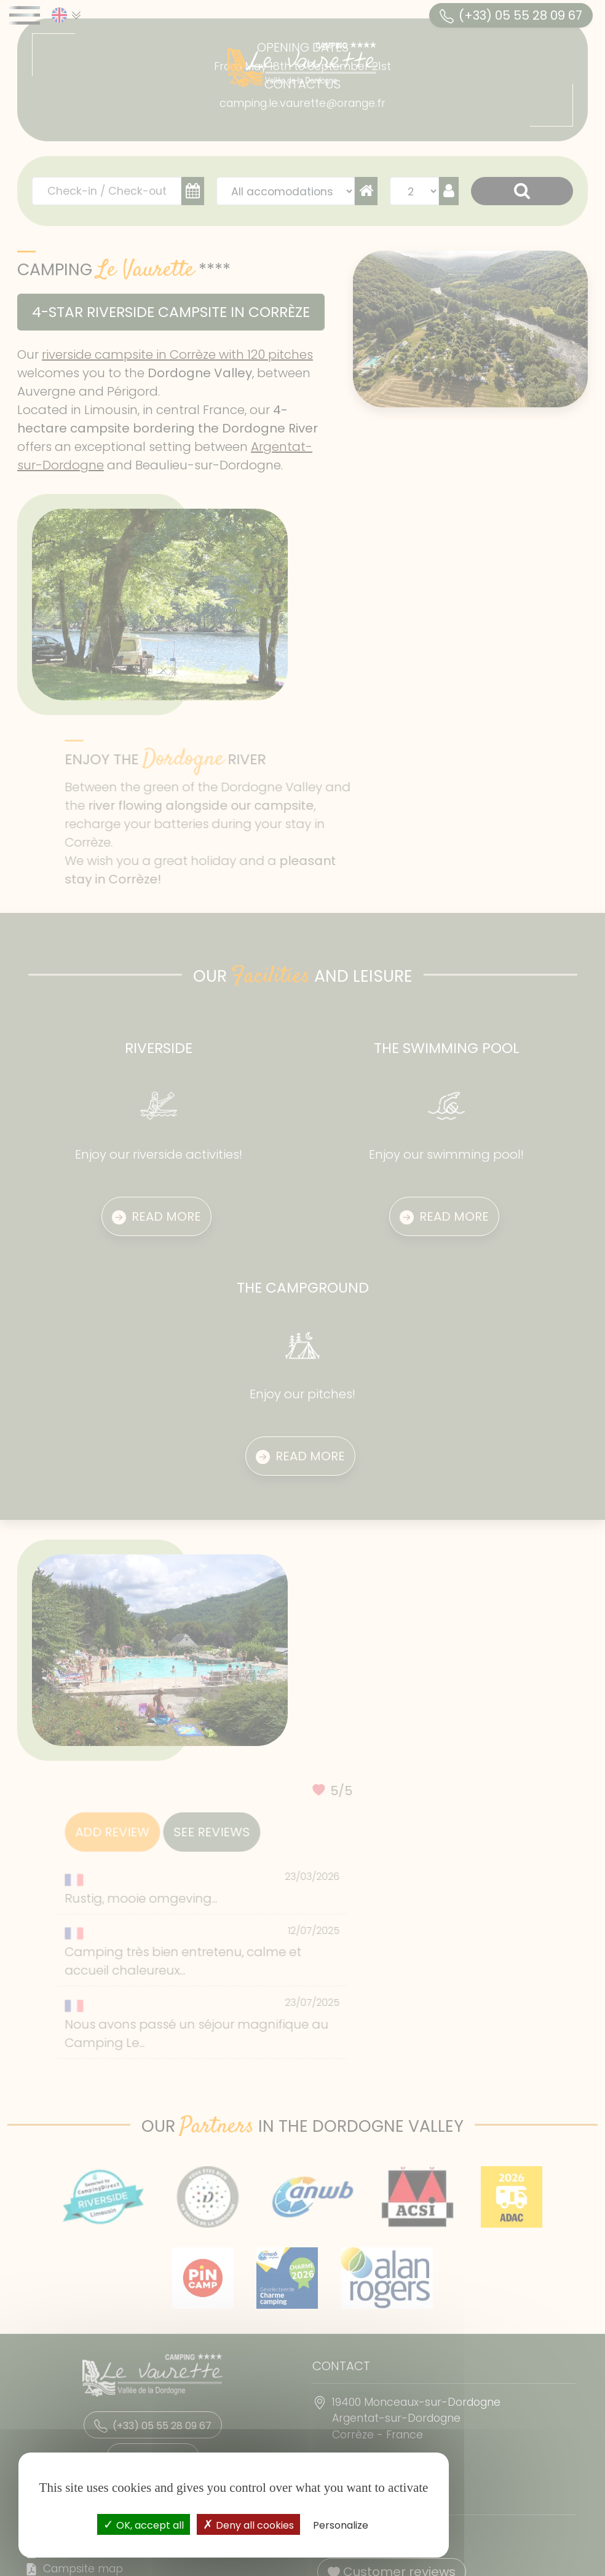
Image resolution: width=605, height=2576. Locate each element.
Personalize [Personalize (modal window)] (340, 2525)
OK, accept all (143, 2524)
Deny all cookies (248, 2524)
